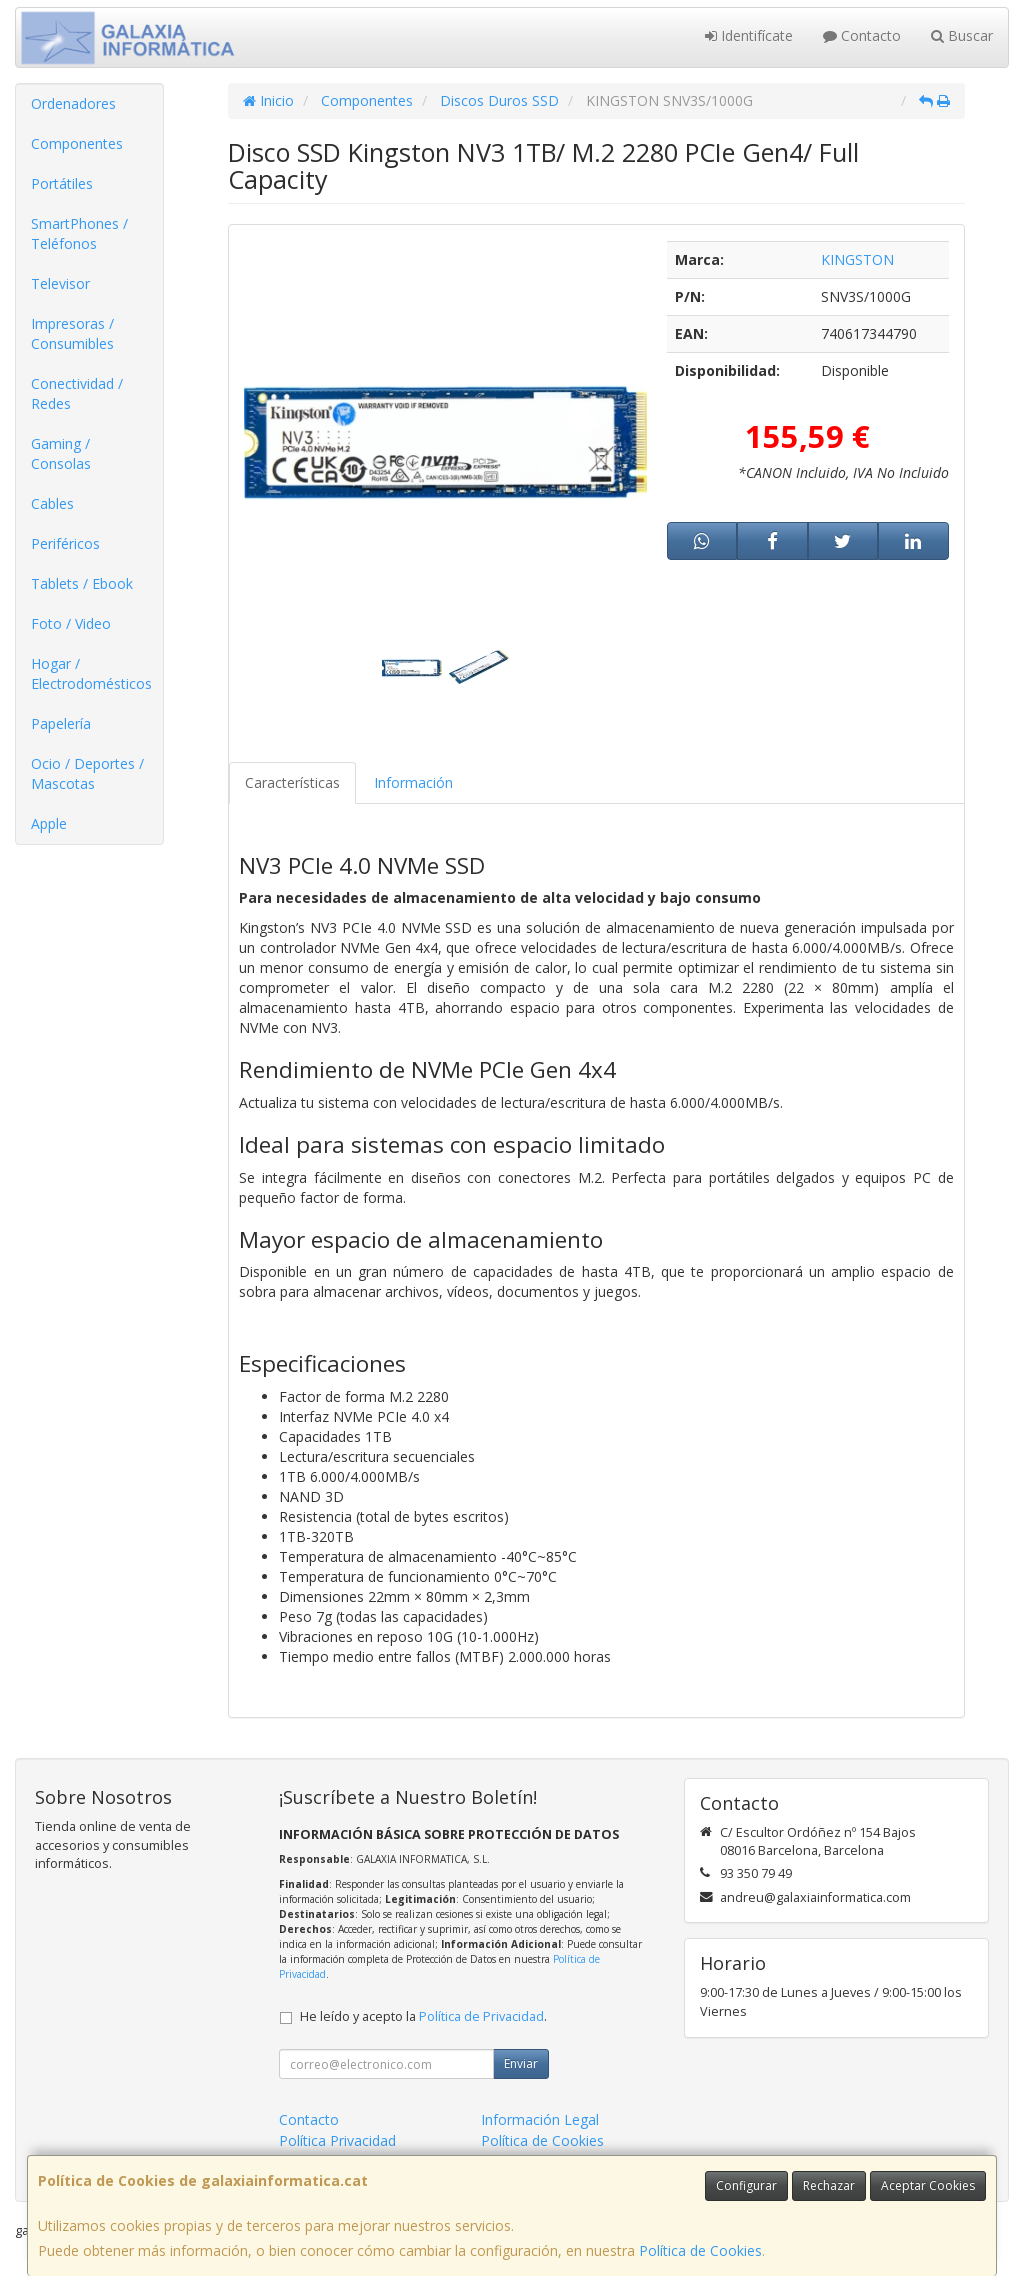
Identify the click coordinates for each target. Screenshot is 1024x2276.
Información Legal (540, 2119)
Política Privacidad (337, 2140)
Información (413, 782)
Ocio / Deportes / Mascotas (87, 773)
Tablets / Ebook (82, 583)
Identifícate (749, 35)
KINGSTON (857, 259)
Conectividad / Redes (77, 393)
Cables (52, 503)
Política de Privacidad (481, 2016)
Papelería (61, 723)
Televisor (60, 283)
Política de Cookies (700, 2250)
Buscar (962, 35)
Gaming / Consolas (61, 453)
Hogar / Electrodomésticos (91, 673)
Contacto (862, 35)
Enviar (521, 2063)
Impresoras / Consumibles (72, 333)
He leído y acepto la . (423, 2016)
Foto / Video (71, 623)
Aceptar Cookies (928, 2185)
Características (292, 782)
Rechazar (829, 2185)
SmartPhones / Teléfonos (79, 233)
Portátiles (62, 183)
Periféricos (65, 543)
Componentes (77, 143)
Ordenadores (73, 103)
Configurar (746, 2185)
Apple (49, 823)
